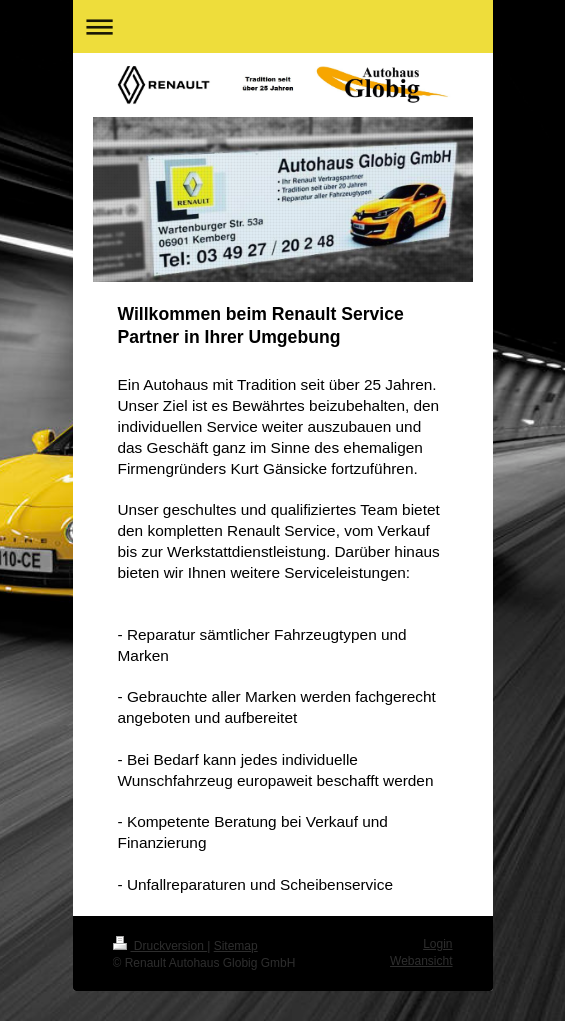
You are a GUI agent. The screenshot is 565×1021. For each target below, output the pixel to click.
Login (437, 944)
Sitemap (236, 946)
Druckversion (160, 946)
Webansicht (421, 961)
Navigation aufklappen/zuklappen (283, 26)
